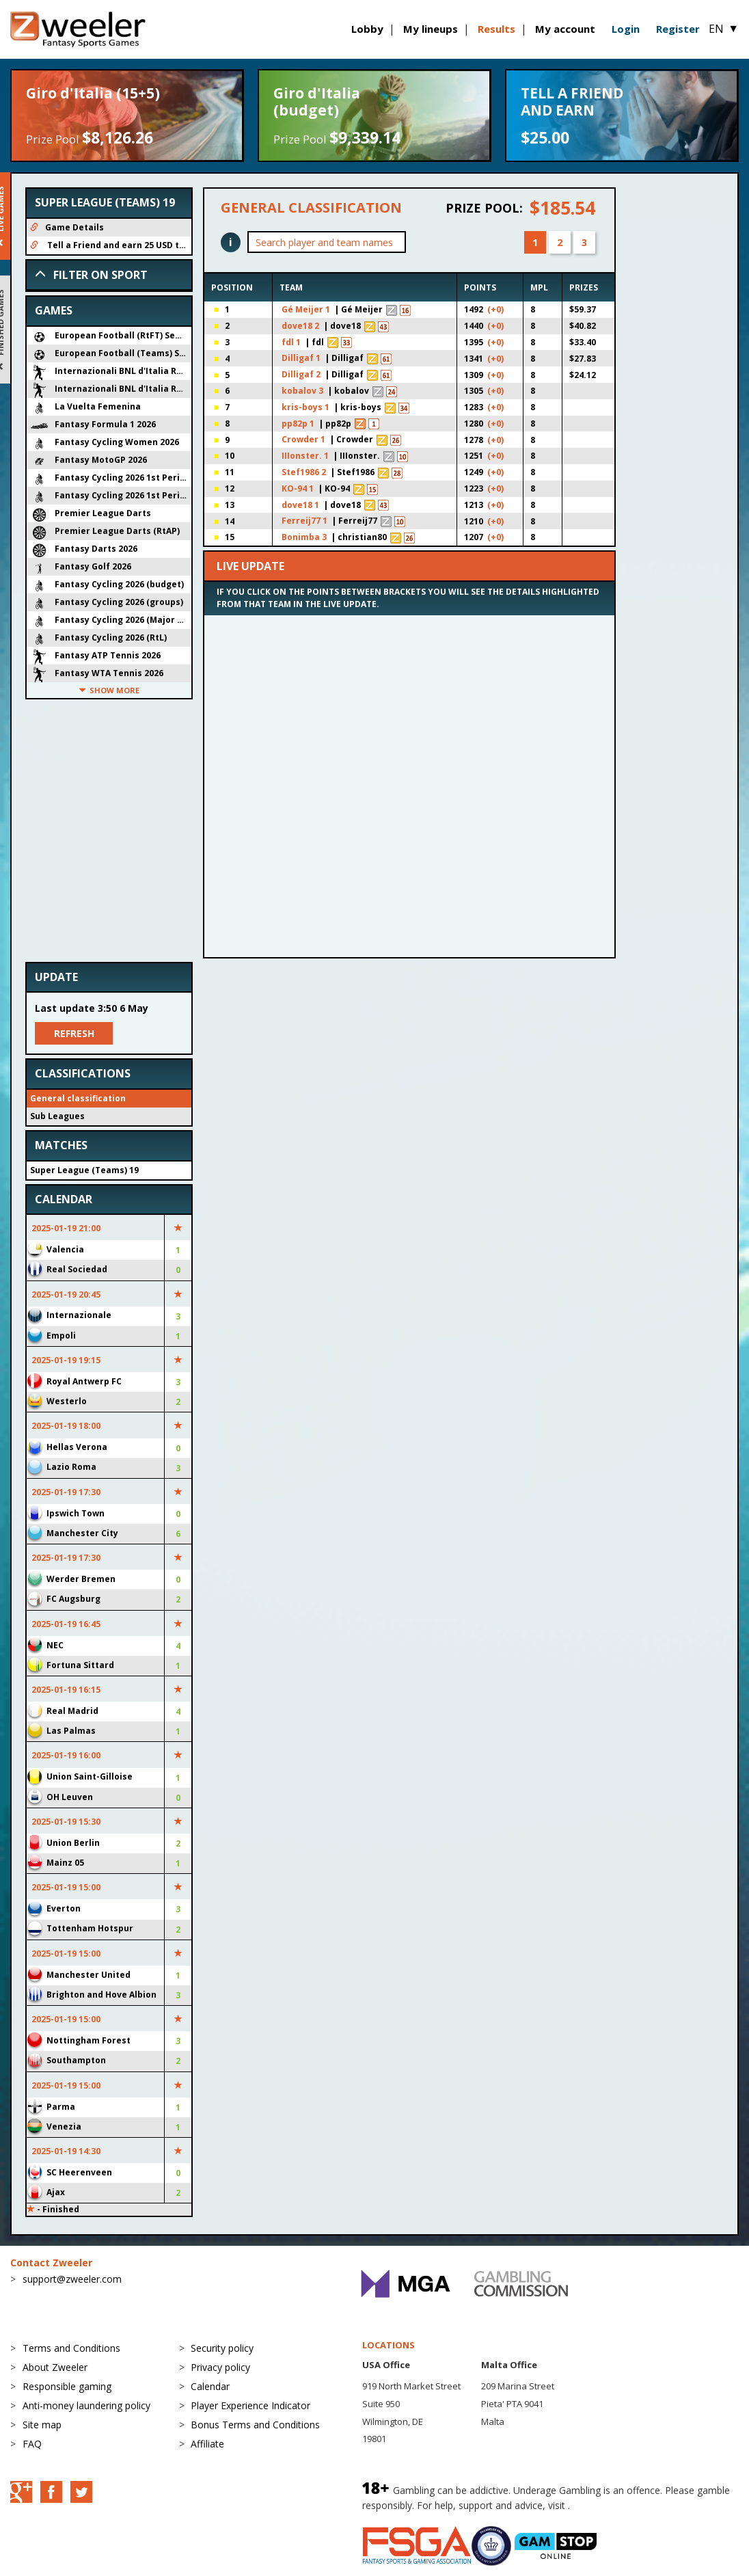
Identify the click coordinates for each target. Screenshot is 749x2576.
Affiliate (207, 2443)
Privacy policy (220, 2367)
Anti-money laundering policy (86, 2405)
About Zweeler (55, 2367)
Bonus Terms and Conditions (255, 2424)
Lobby (367, 29)
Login (626, 29)
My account (565, 29)
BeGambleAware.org (618, 2505)
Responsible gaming (67, 2386)
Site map (42, 2424)
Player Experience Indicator (250, 2405)
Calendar (210, 2386)
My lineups (430, 29)
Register (678, 29)
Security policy (222, 2348)
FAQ (32, 2443)
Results (496, 29)
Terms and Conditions (71, 2348)
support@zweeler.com (72, 2278)
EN (724, 28)
